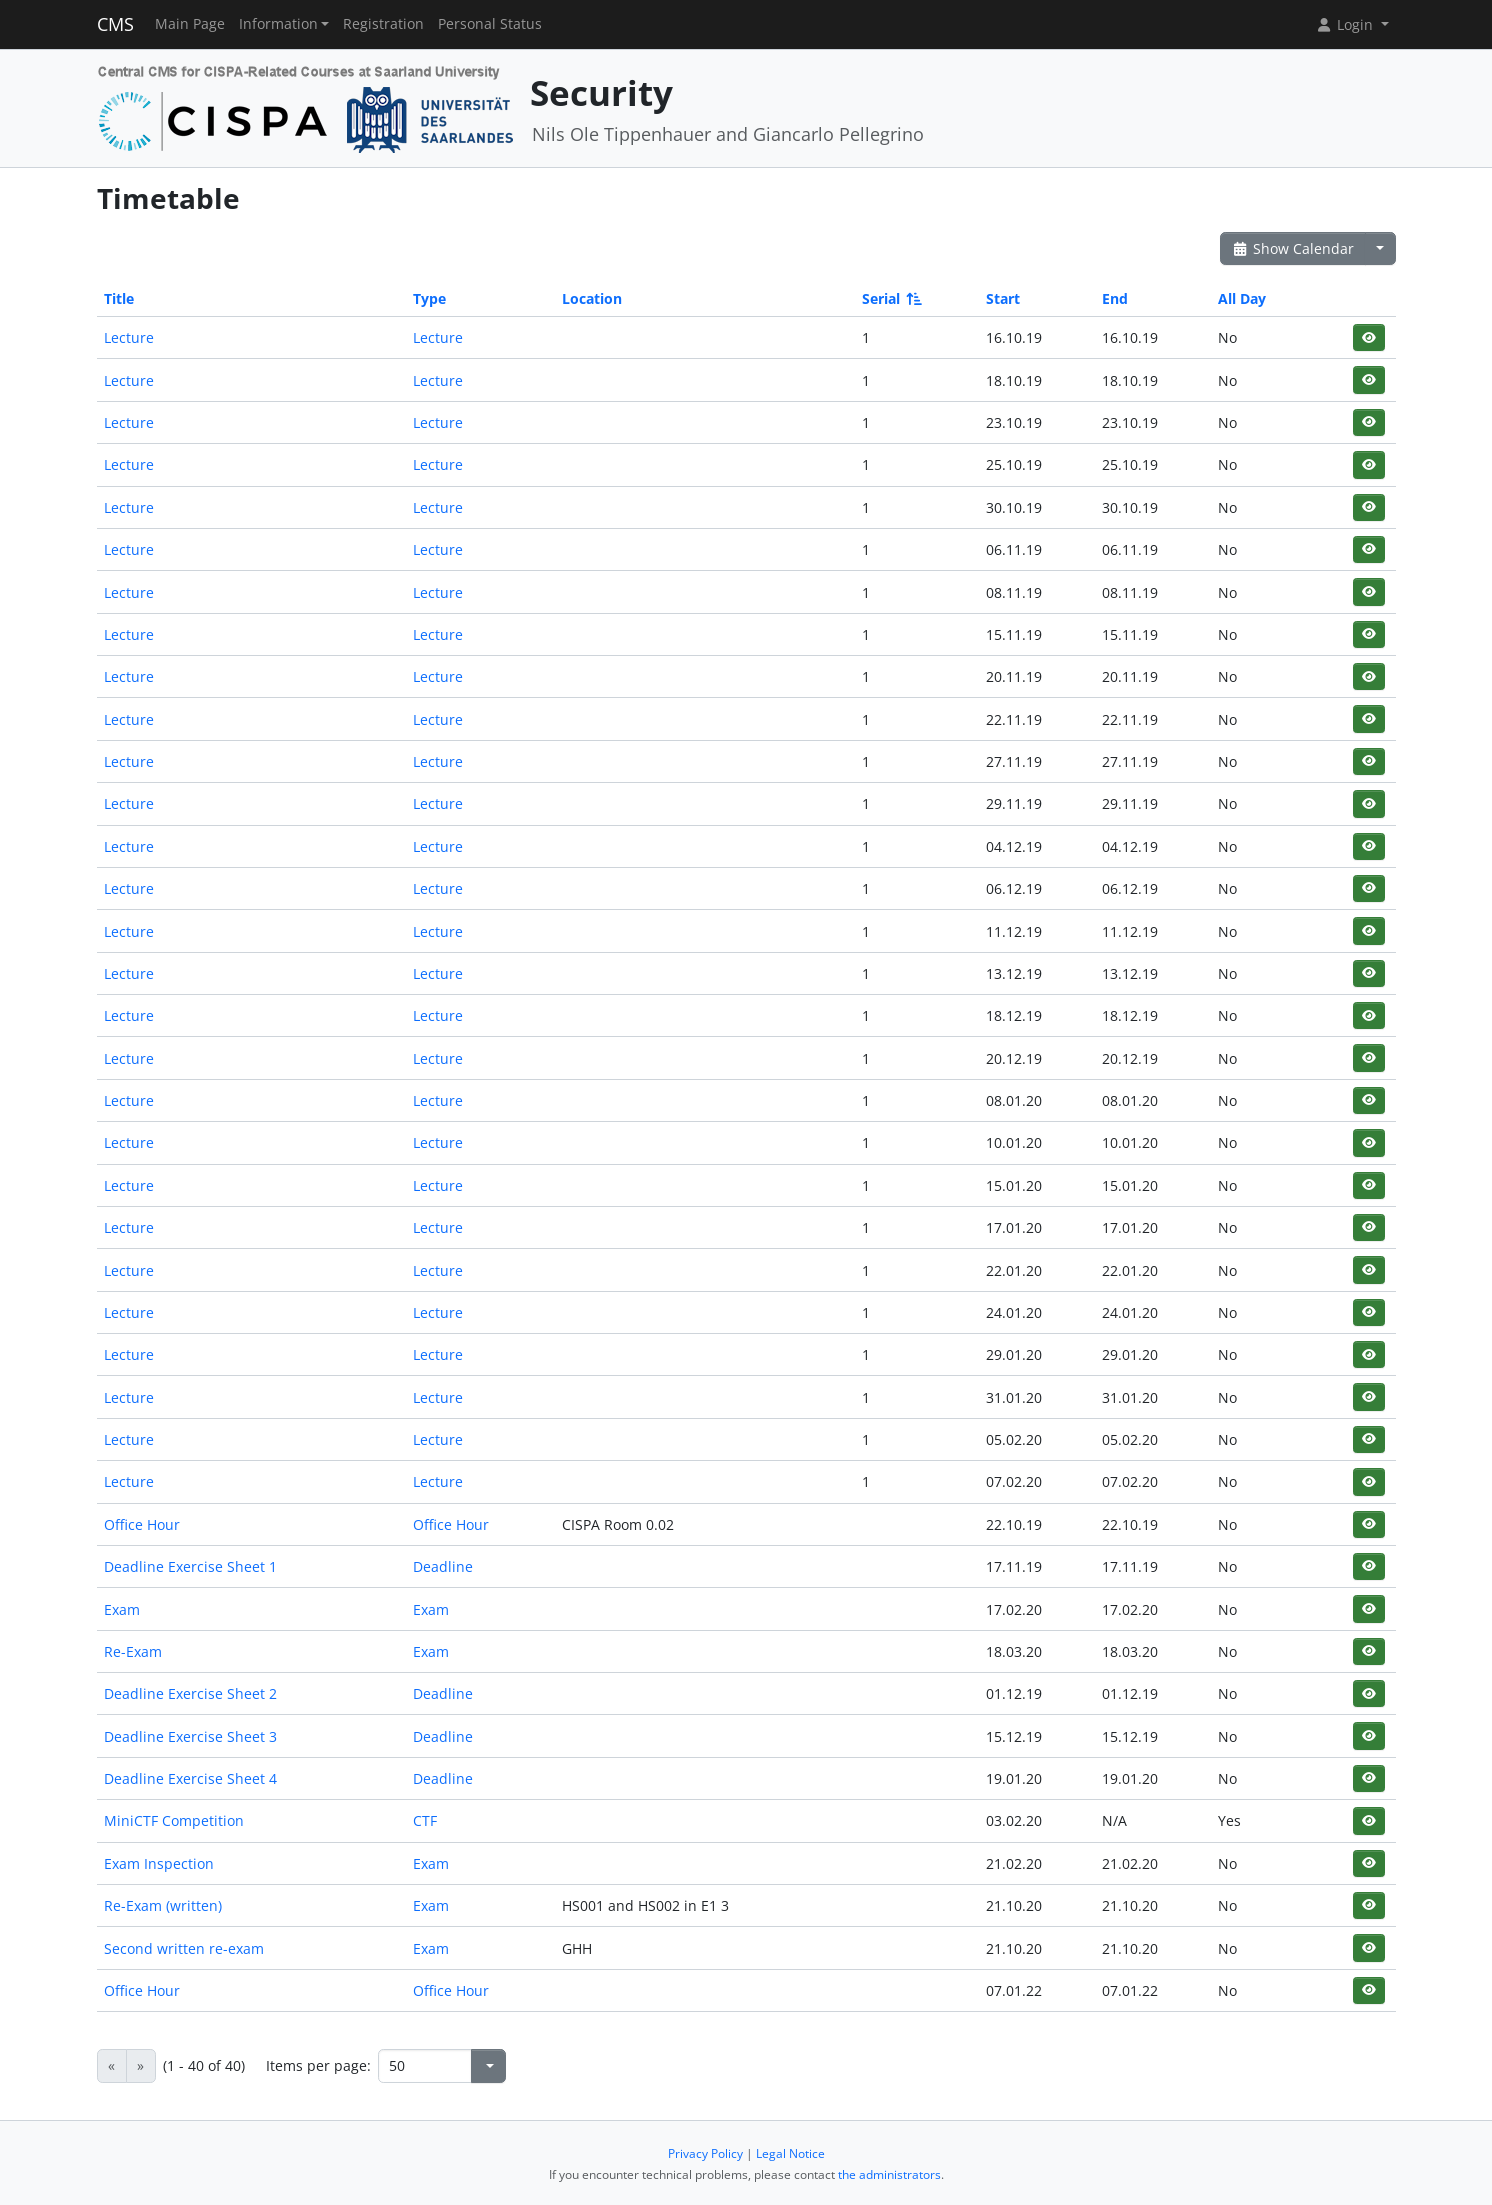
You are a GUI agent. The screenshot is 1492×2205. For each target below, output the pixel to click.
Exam (122, 1609)
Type (429, 298)
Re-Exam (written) (163, 1905)
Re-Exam (133, 1651)
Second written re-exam (184, 1948)
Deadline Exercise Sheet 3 (190, 1736)
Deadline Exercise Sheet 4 (190, 1778)
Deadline (443, 1566)
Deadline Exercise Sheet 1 (190, 1566)
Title (119, 298)
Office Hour (142, 1524)
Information (278, 24)
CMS (115, 24)
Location (592, 298)
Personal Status (490, 24)
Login (1346, 24)
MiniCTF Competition (174, 1820)
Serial (890, 298)
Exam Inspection (159, 1863)
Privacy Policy (705, 2153)
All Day (1242, 298)
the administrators (889, 2174)
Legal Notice (790, 2153)
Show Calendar (1293, 248)
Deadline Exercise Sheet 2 (190, 1693)
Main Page (190, 24)
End (1115, 298)
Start (1003, 298)
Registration (383, 24)
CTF (425, 1820)
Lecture (129, 337)
